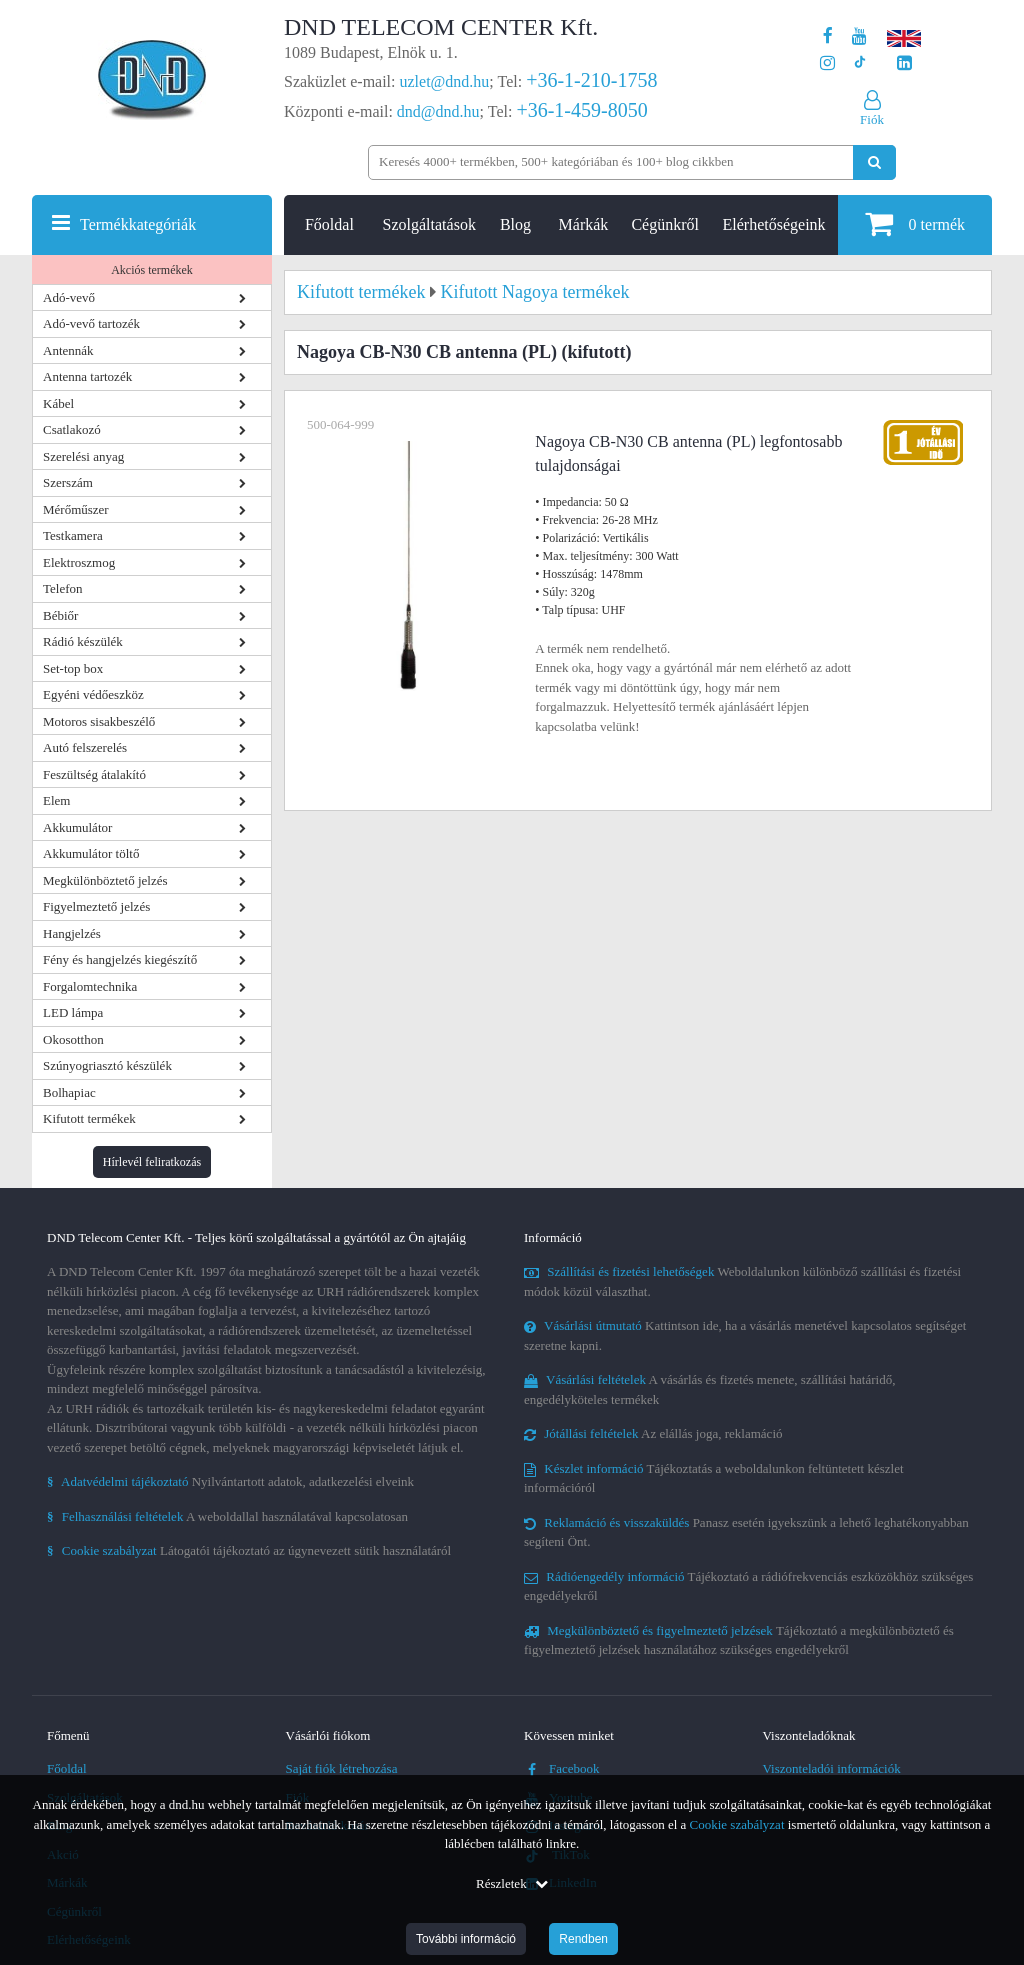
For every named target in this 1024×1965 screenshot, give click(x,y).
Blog (515, 224)
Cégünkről (665, 224)
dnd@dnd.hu (438, 111)
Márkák (584, 224)
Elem (56, 800)
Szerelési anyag (83, 456)
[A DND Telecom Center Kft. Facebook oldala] (828, 36)
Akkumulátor (77, 827)
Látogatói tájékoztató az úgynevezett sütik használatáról (249, 1550)
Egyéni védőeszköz (93, 694)
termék (915, 223)
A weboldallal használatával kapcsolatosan (227, 1516)
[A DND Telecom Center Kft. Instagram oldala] (827, 63)
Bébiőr (60, 615)
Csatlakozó (72, 429)
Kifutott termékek (89, 1118)
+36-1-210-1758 (591, 80)
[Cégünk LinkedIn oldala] (904, 63)
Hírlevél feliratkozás (152, 1162)
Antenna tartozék (87, 376)
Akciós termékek (152, 270)
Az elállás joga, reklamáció (653, 1433)
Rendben (583, 1939)
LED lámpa (73, 1012)
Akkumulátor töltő (91, 853)
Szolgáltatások (429, 224)
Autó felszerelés (85, 747)
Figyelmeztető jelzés (96, 906)
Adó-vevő (69, 297)
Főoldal (329, 224)
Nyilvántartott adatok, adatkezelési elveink (230, 1481)
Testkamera (73, 535)
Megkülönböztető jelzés (105, 880)
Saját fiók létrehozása (342, 1768)
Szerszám (68, 482)
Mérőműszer (76, 509)
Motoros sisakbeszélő (99, 721)
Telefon (63, 588)
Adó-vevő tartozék (91, 323)
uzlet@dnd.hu (445, 81)
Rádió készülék (83, 641)
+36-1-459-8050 (581, 110)
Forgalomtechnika (90, 986)
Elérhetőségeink (774, 224)
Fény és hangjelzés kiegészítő (120, 959)
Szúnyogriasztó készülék (107, 1065)
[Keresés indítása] (874, 162)
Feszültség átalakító (94, 774)
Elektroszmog (79, 562)
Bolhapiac (69, 1092)
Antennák (68, 350)
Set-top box (73, 668)
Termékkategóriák (138, 224)
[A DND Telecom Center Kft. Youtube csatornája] (859, 36)
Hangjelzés (72, 933)
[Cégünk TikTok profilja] (859, 63)
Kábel (58, 403)
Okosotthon (73, 1039)
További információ (466, 1939)
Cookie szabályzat (737, 1824)
